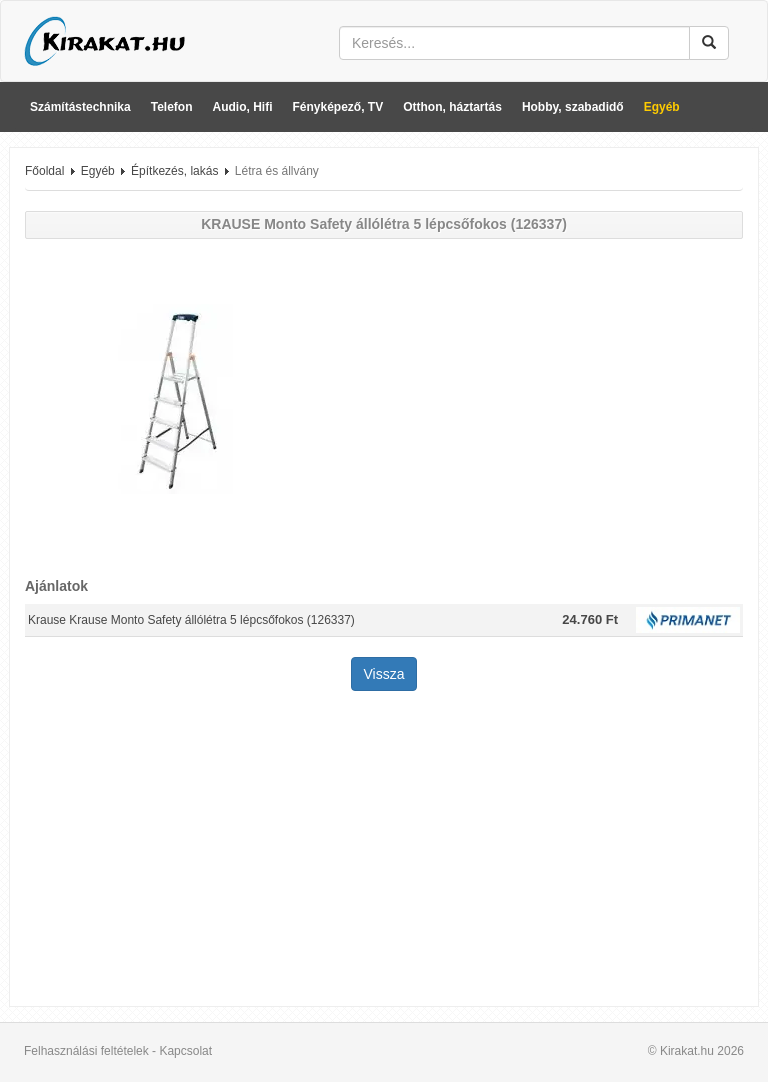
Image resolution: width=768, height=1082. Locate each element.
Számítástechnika (80, 107)
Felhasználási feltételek (86, 1051)
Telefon (172, 107)
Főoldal (44, 171)
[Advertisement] (384, 851)
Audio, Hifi (243, 107)
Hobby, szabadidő (573, 107)
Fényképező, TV (338, 107)
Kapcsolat (185, 1051)
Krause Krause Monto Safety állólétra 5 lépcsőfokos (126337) (191, 620)
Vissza (384, 674)
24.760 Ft (590, 619)
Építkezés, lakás (174, 171)
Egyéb (662, 107)
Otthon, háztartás (452, 107)
